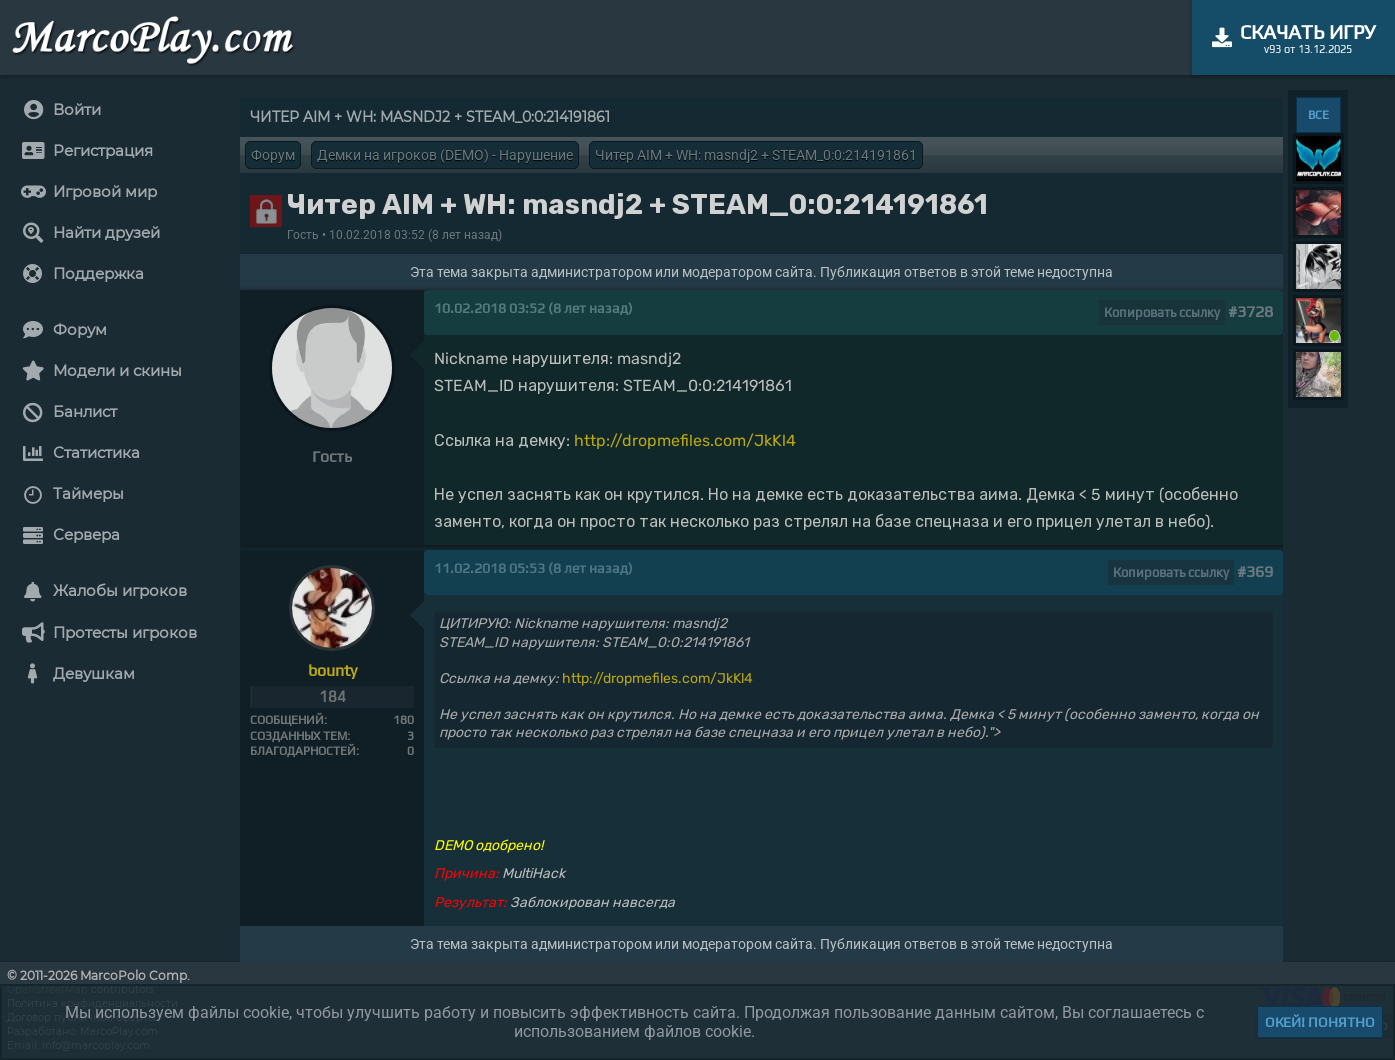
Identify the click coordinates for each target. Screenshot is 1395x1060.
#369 (1255, 571)
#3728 (1250, 311)
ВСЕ (1318, 115)
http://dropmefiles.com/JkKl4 (685, 440)
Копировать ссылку (1162, 312)
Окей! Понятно (1320, 1022)
